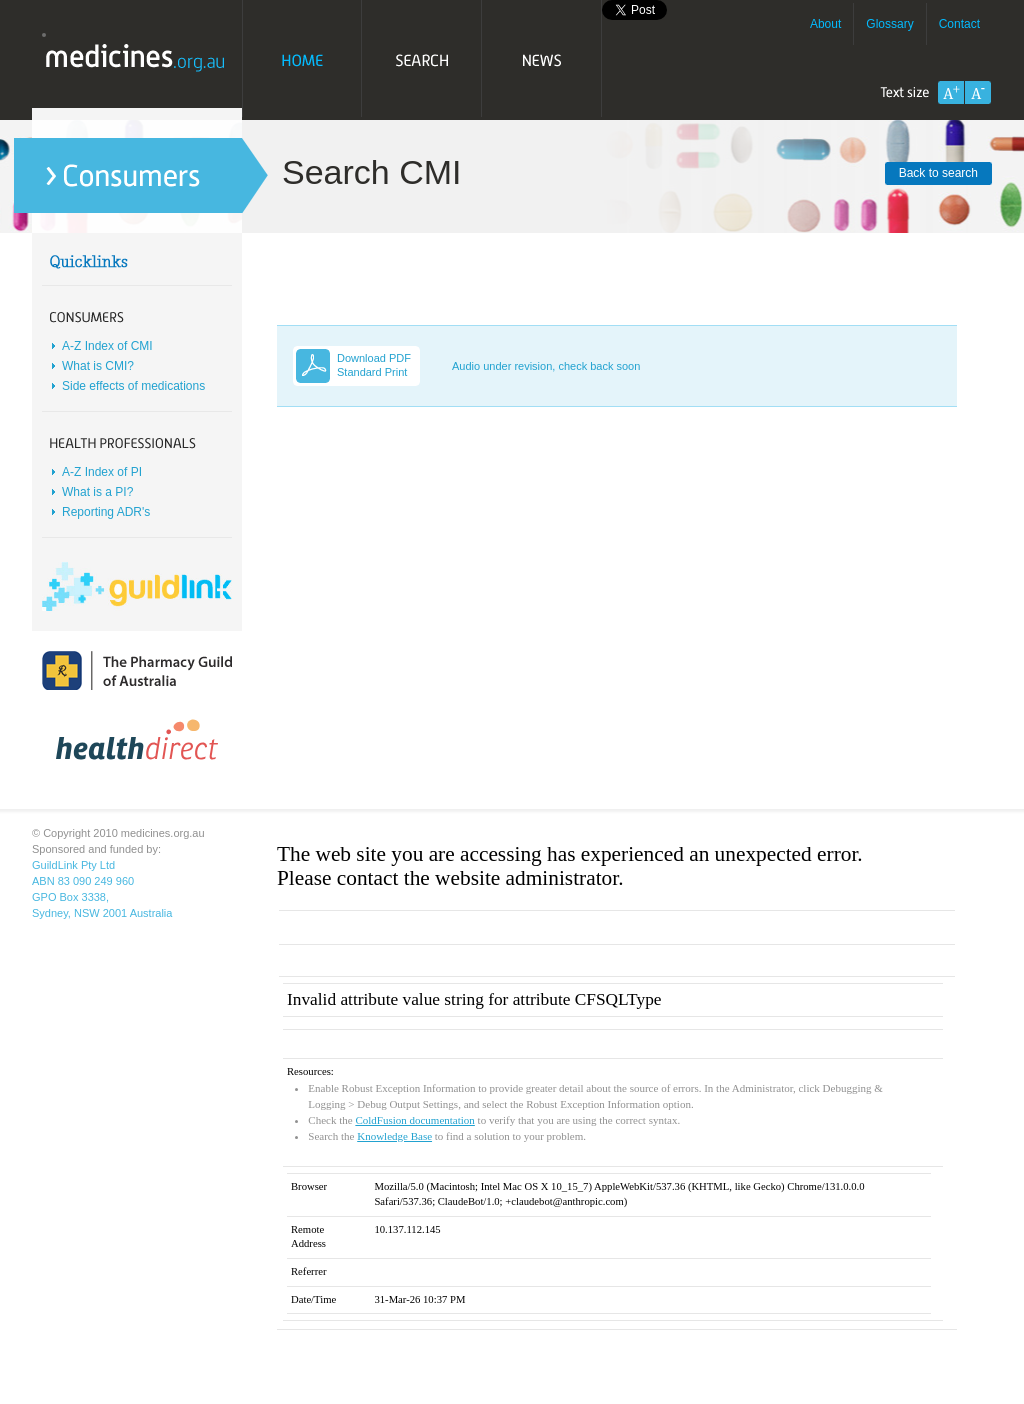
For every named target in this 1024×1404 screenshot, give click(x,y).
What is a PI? (97, 492)
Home (302, 60)
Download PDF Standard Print (374, 365)
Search (422, 60)
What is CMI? (98, 366)
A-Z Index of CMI (107, 346)
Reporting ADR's (106, 512)
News (542, 60)
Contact (959, 24)
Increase (951, 92)
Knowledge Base (394, 1136)
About (825, 24)
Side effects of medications (133, 386)
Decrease (978, 92)
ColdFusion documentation (414, 1120)
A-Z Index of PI (102, 472)
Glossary (889, 24)
